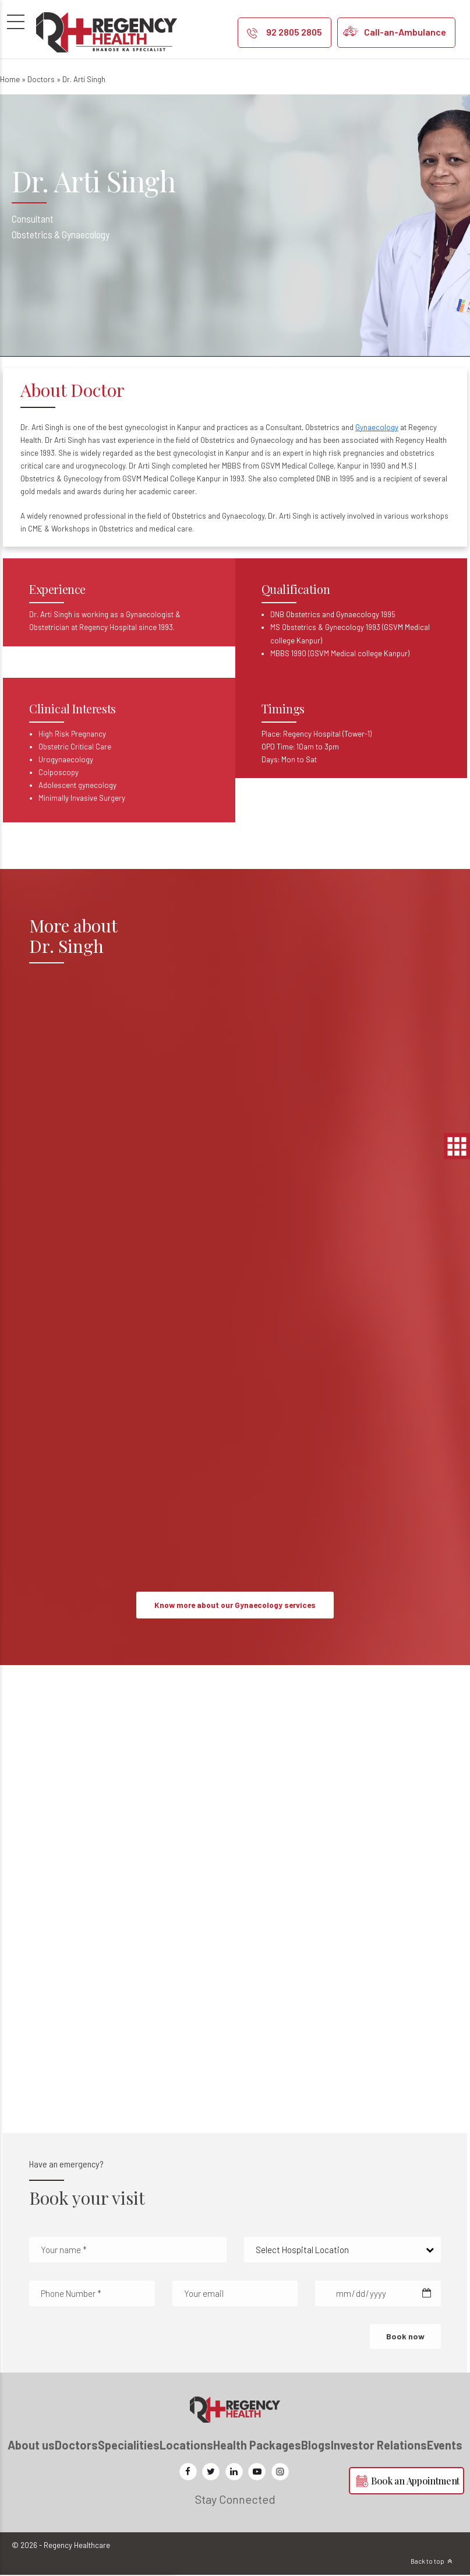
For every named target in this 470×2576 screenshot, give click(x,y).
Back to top (427, 2562)
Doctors (41, 79)
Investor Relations (379, 2445)
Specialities (129, 2445)
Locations (186, 2445)
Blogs (316, 2445)
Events (444, 2445)
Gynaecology (376, 427)
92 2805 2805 (294, 31)
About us (31, 2445)
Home (10, 79)
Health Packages (257, 2445)
